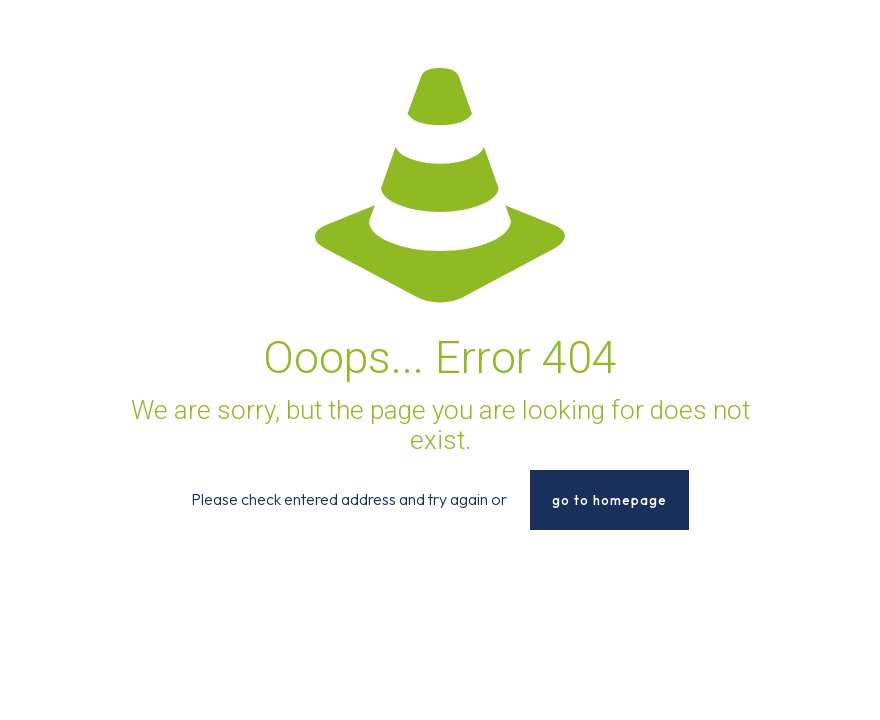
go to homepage (609, 500)
